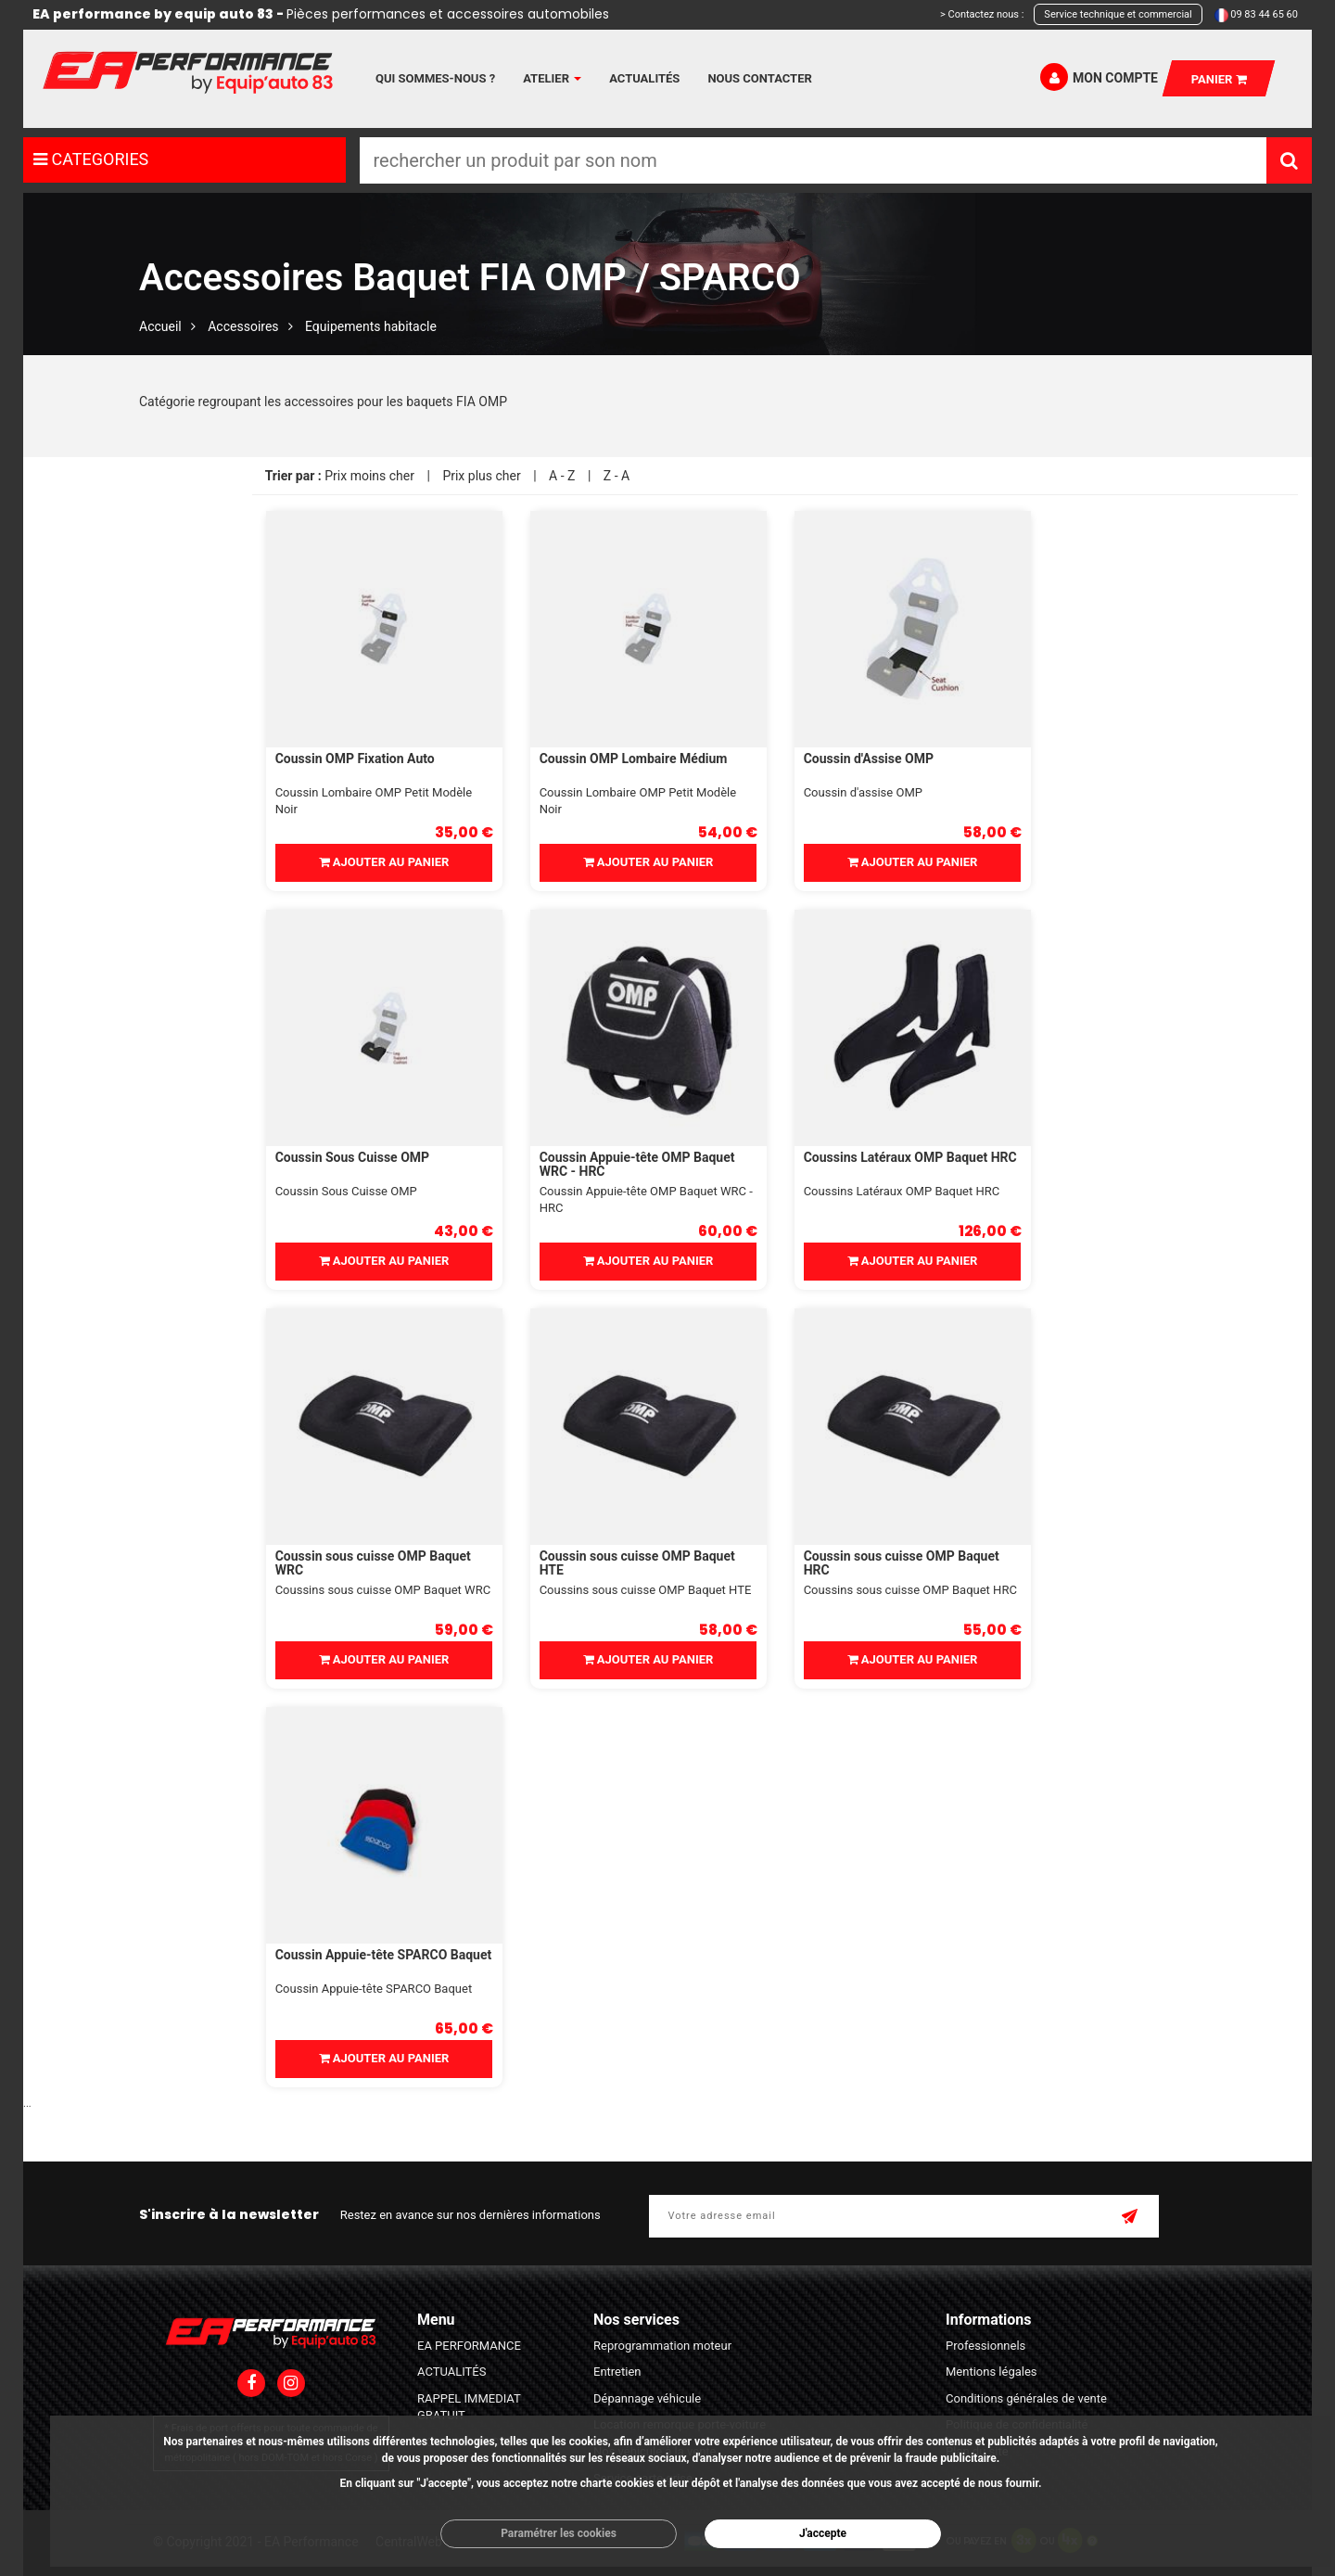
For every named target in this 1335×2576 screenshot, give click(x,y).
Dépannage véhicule (647, 2398)
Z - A (616, 475)
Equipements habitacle (371, 326)
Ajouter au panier (384, 862)
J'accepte (822, 2533)
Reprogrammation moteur (662, 2346)
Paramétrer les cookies (559, 2533)
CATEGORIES (90, 159)
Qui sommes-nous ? (435, 78)
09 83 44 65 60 (1264, 14)
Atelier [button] (552, 78)
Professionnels (985, 2346)
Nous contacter (759, 78)
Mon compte (1099, 77)
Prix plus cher (481, 475)
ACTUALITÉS (451, 2371)
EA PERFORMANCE (469, 2346)
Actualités (644, 78)
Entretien (617, 2371)
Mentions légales (991, 2371)
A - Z (562, 475)
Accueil (160, 326)
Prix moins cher (369, 475)
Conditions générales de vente (1026, 2398)
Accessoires (243, 326)
